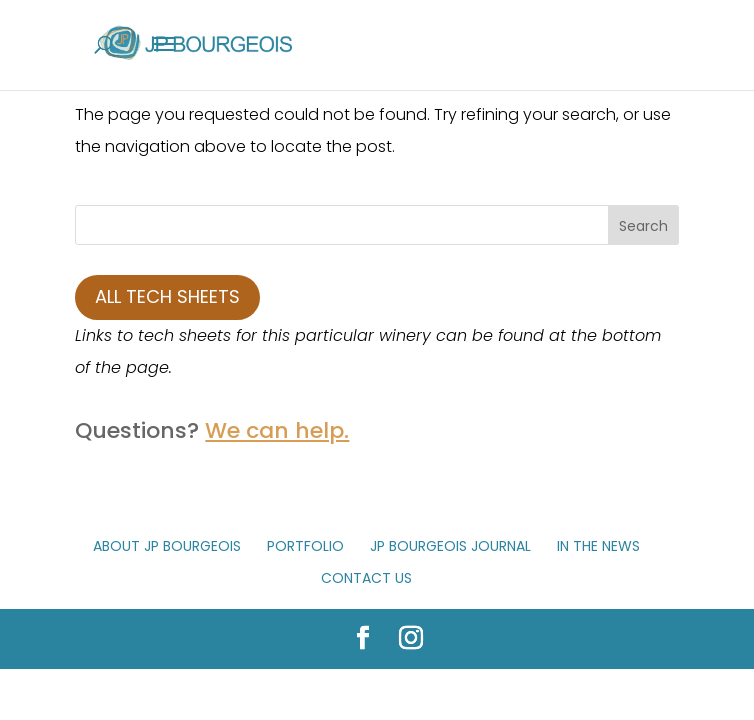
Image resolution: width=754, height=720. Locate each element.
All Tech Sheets (167, 296)
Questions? (212, 430)
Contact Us (366, 578)
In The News (598, 546)
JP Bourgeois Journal (450, 546)
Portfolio (305, 546)
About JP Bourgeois (167, 546)
